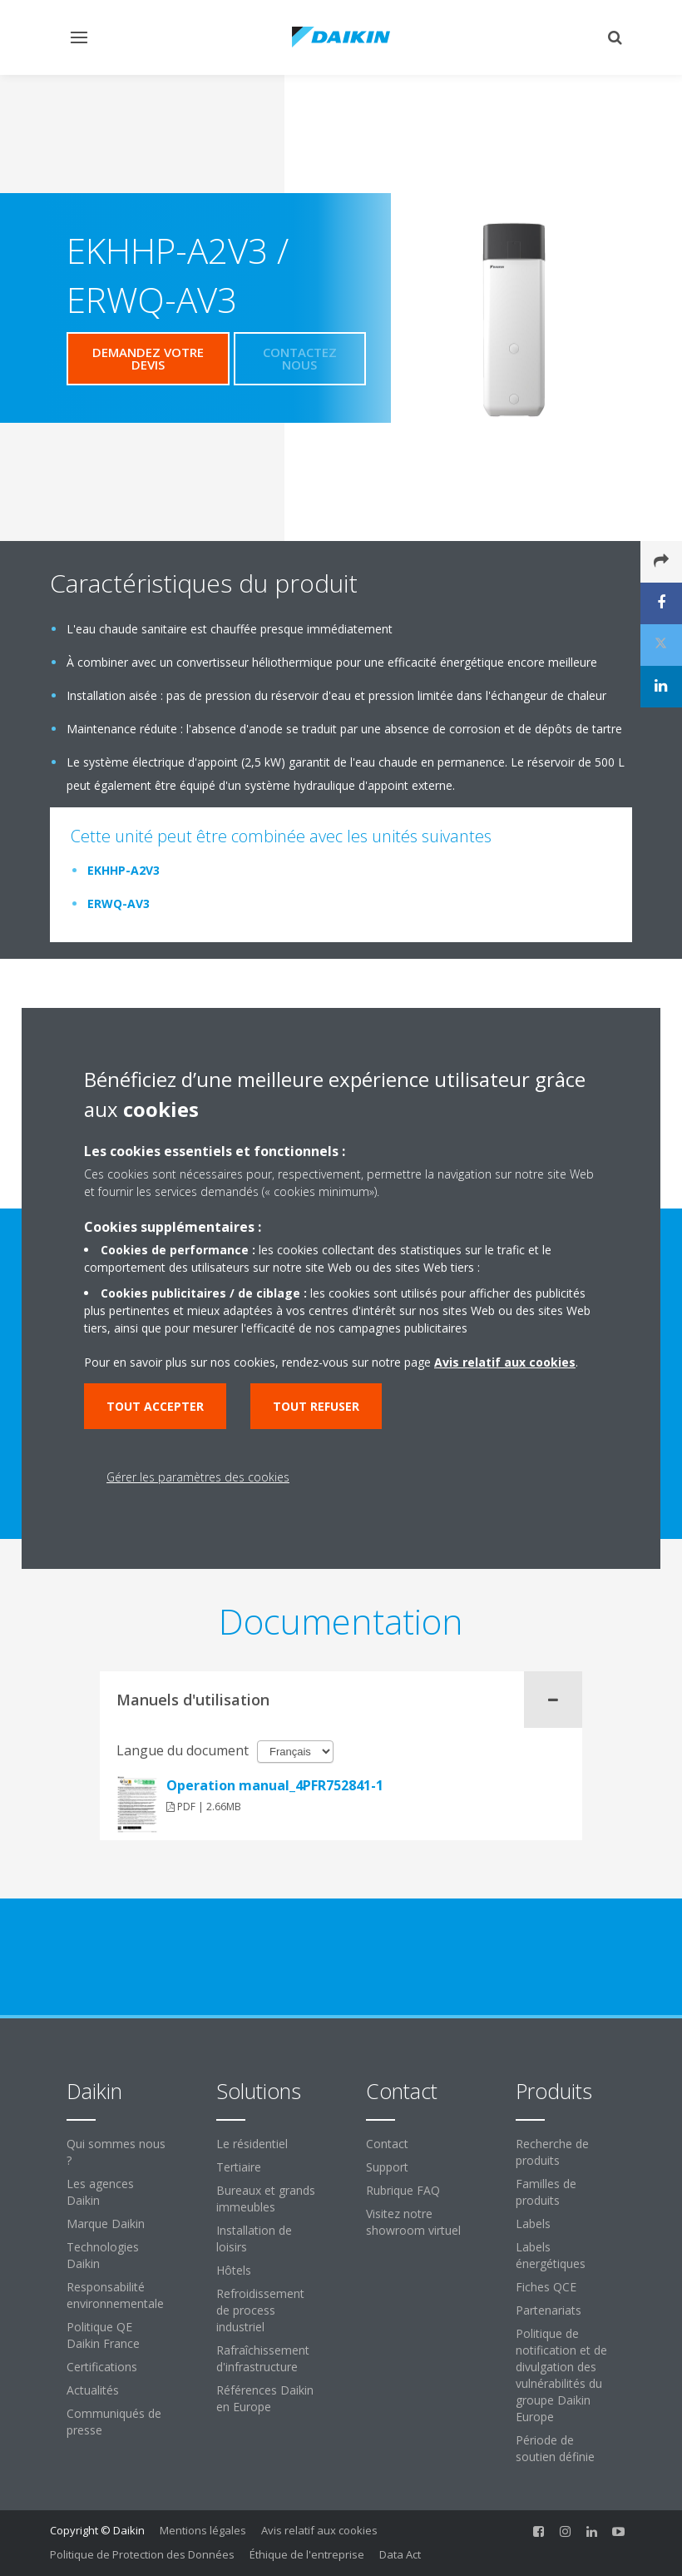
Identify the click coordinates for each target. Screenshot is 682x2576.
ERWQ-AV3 (118, 903)
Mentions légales (203, 2530)
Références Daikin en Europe (265, 2398)
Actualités (93, 2390)
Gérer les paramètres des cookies (197, 1477)
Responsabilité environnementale (115, 2295)
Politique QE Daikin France (103, 2335)
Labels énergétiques (551, 2255)
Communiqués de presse (114, 2421)
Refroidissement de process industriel (260, 2310)
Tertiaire (238, 2167)
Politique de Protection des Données (142, 2554)
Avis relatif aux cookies (319, 2530)
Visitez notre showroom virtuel (413, 2222)
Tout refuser (316, 1406)
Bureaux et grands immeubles (265, 2198)
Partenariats (548, 2310)
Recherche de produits (552, 2152)
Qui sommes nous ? (116, 2152)
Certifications (102, 2367)
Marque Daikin (106, 2223)
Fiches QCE (546, 2287)
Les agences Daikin (100, 2192)
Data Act (400, 2554)
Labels (533, 2223)
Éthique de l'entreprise (307, 2554)
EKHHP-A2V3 (123, 870)
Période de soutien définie (555, 2448)
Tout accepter (155, 1406)
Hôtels (233, 2270)
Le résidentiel (252, 2144)
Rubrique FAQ (403, 2190)
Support (387, 2167)
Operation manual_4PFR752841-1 (274, 1785)
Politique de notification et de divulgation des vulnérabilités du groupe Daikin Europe (561, 2375)
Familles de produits (546, 2192)
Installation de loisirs (254, 2238)
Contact (387, 2144)
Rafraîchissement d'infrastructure (262, 2358)
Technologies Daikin (103, 2255)
